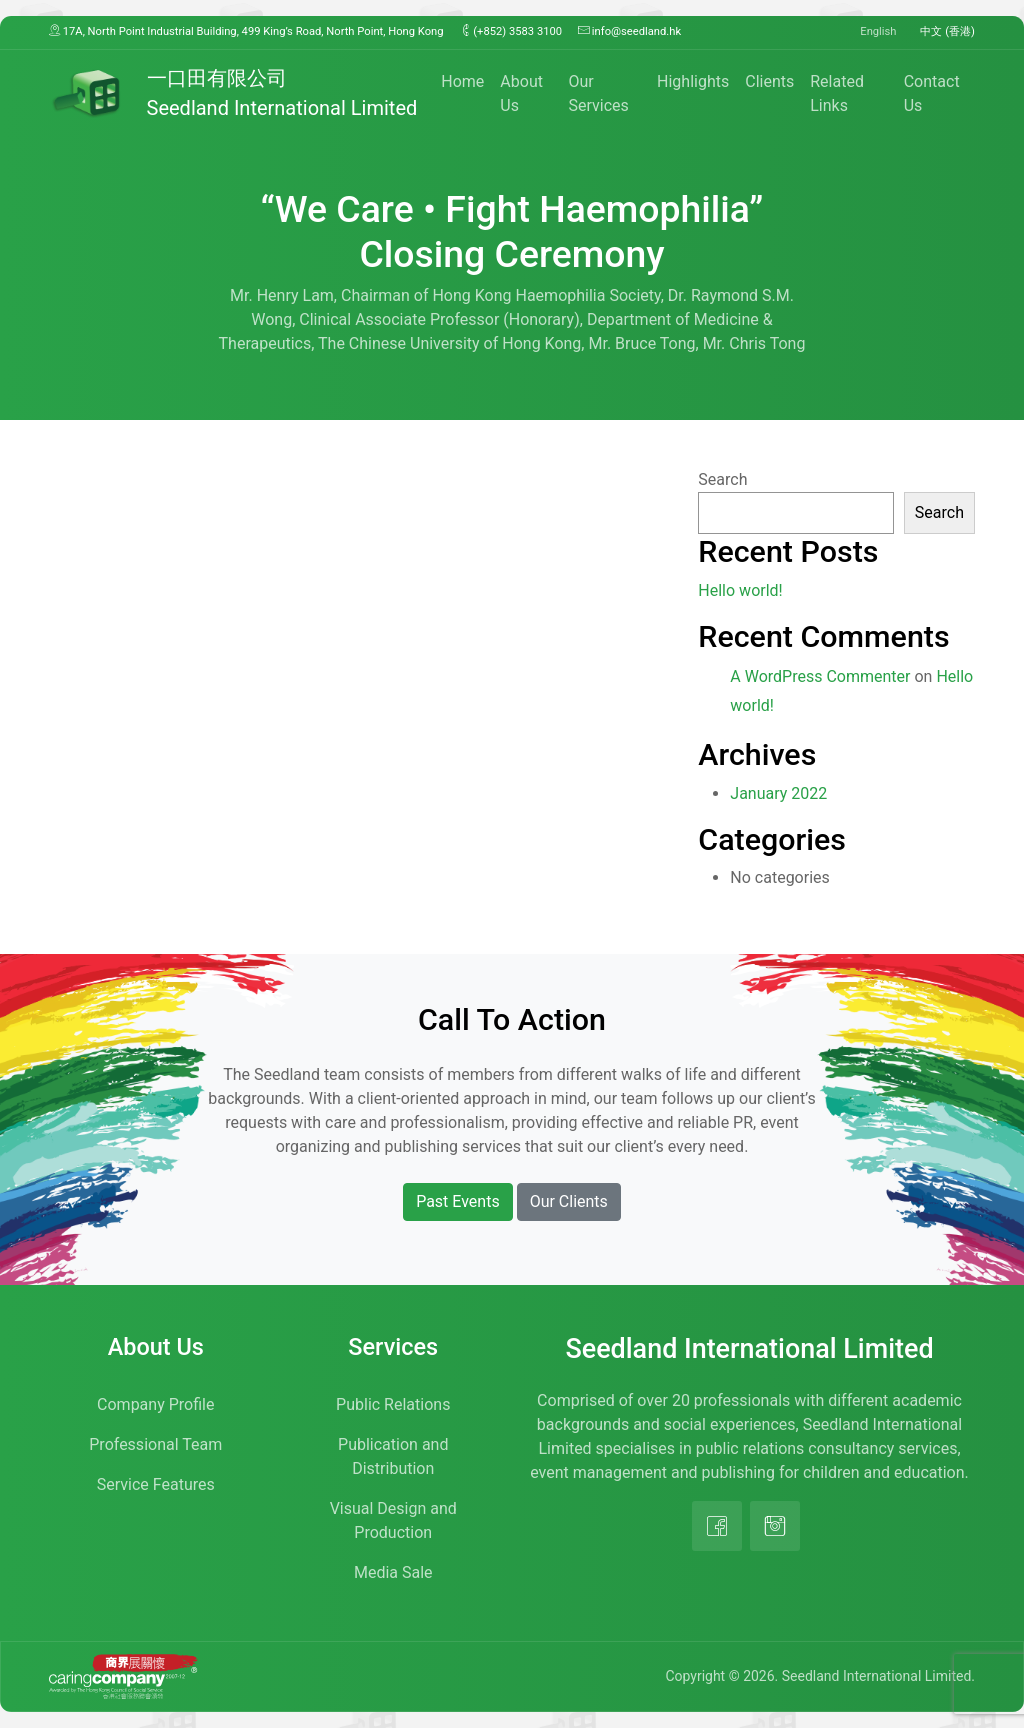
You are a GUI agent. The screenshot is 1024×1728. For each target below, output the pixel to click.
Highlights (693, 81)
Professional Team (155, 1444)
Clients (769, 81)
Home (462, 81)
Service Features (156, 1484)
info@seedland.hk (629, 31)
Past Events (458, 1201)
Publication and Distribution (393, 1456)
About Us (521, 93)
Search (722, 479)
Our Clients (569, 1201)
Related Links (837, 93)
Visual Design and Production (393, 1520)
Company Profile (155, 1404)
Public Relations (393, 1404)
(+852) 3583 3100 (511, 31)
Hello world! (740, 590)
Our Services (598, 93)
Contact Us (932, 93)
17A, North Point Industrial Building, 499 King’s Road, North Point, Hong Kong (246, 31)
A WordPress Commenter (820, 676)
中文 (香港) (947, 31)
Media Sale (393, 1572)
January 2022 (778, 793)
